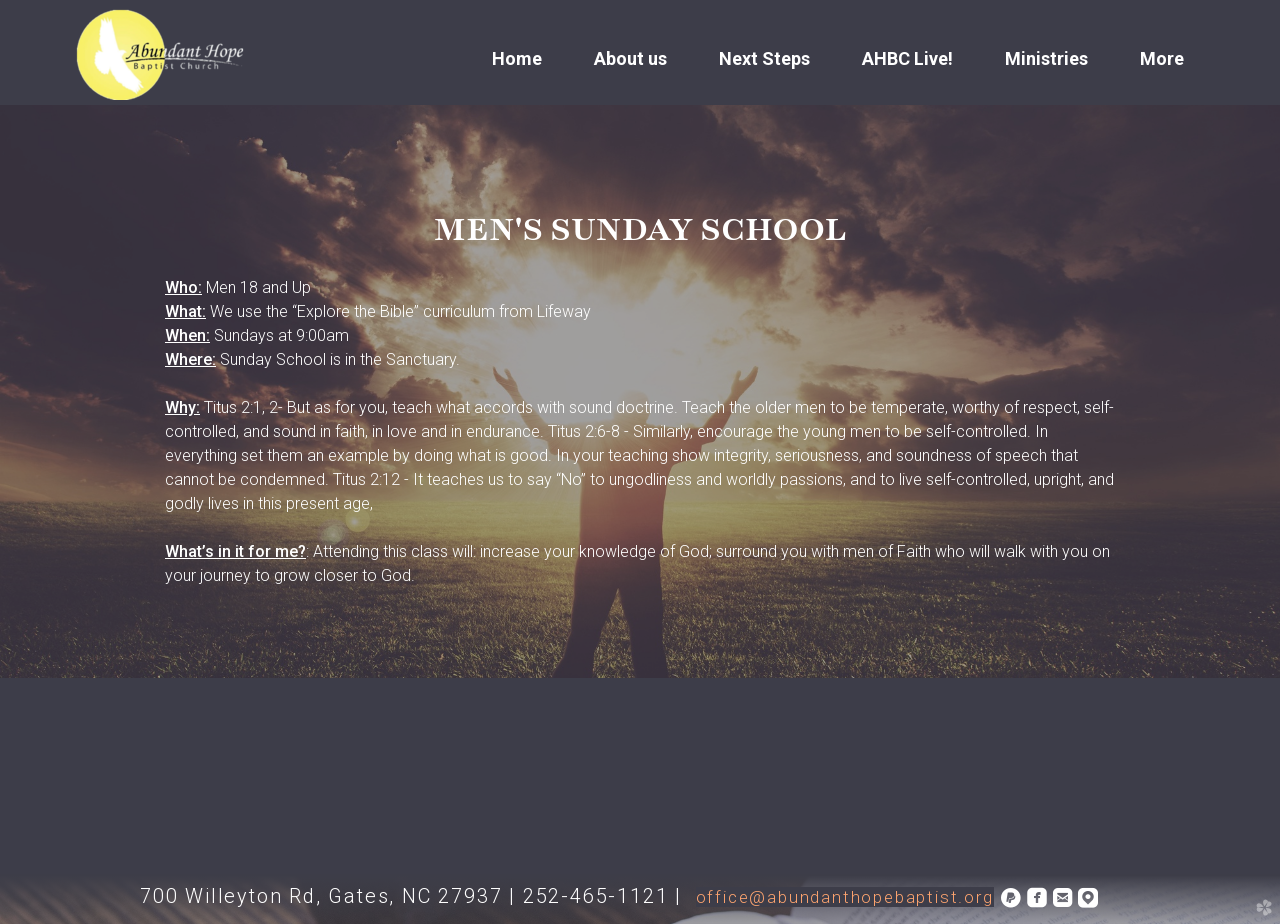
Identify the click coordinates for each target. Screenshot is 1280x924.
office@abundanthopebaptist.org (845, 897)
